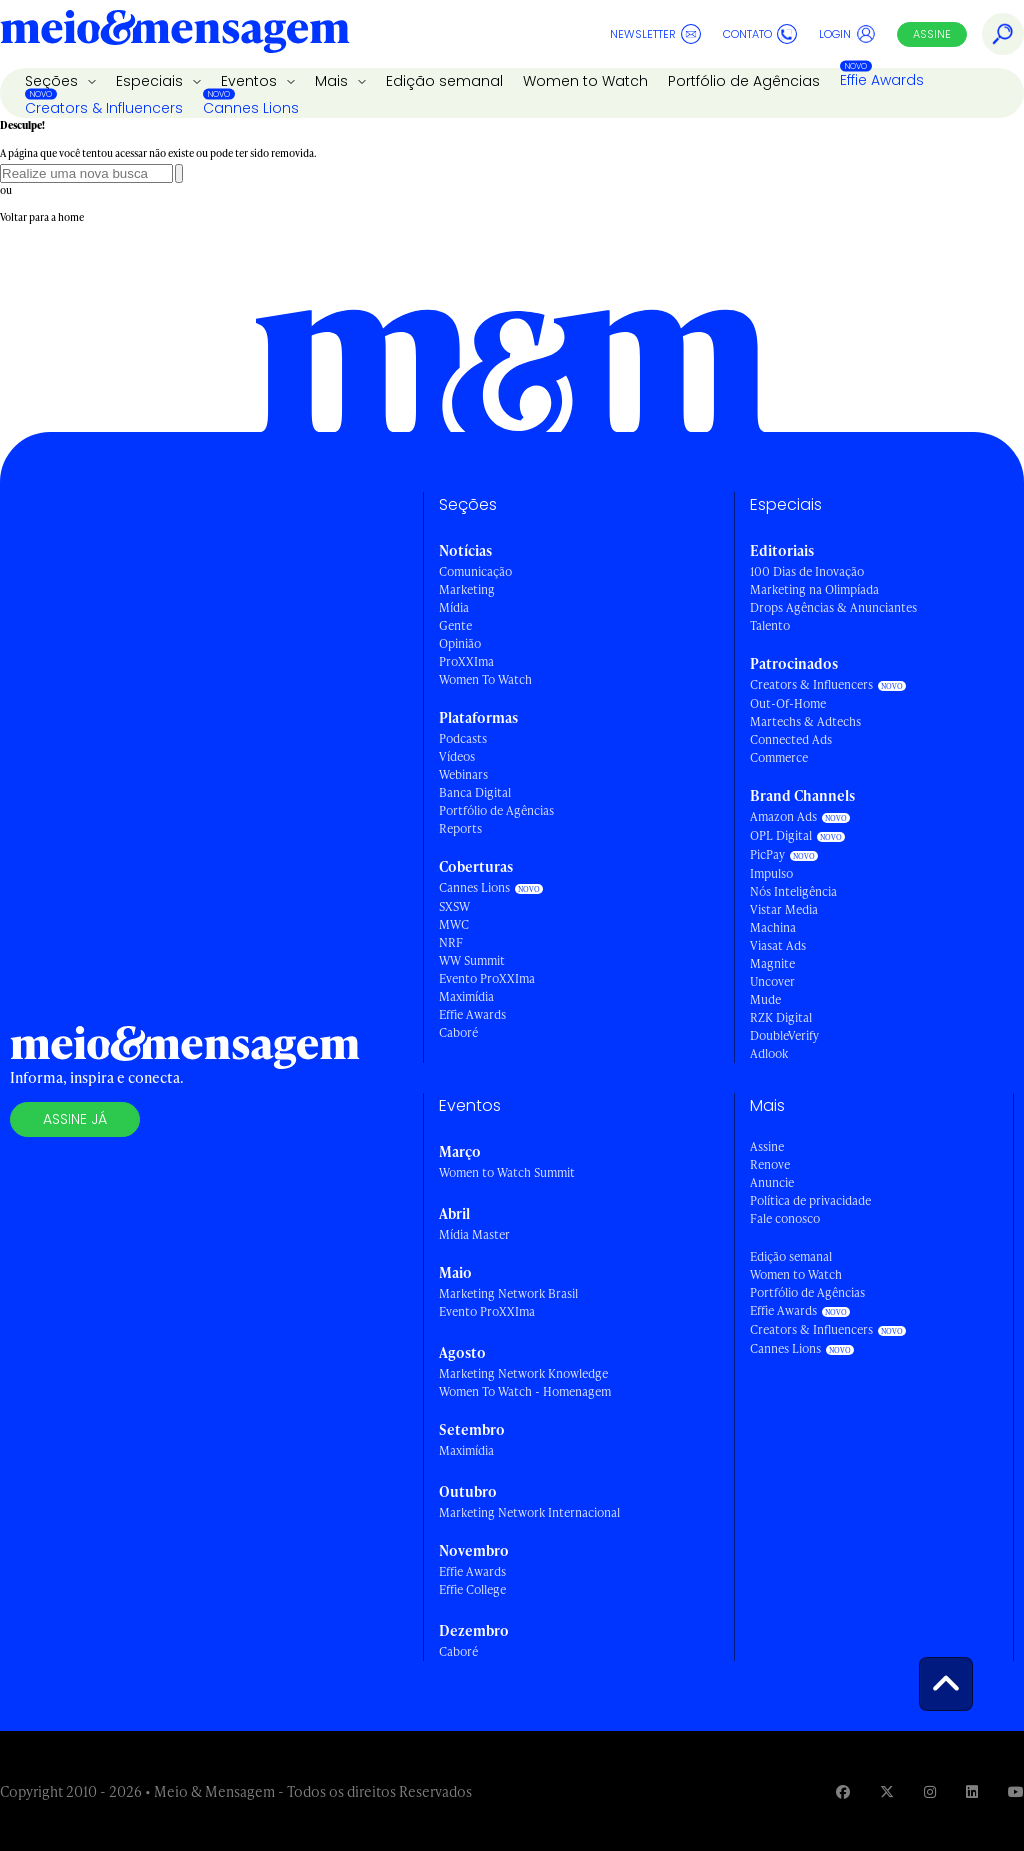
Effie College (472, 1589)
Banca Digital (475, 792)
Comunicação (475, 571)
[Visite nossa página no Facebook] (843, 1791)
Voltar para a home (42, 217)
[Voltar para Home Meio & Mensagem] (175, 34)
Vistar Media (784, 909)
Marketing (467, 589)
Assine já (75, 1119)
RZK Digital (781, 1017)
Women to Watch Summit (507, 1172)
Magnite (772, 963)
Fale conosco (785, 1218)
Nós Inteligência (793, 891)
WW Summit (472, 960)
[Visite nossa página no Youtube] (1016, 1791)
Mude (765, 999)
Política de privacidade (810, 1200)
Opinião (460, 643)
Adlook (769, 1053)
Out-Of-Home (788, 703)
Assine (932, 34)
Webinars (463, 774)
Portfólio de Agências (744, 81)
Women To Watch (485, 679)
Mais (333, 81)
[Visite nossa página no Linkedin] (972, 1791)
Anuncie (772, 1182)
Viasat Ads (778, 945)
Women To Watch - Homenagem (525, 1391)
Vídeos (457, 756)
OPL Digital (781, 835)
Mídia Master (474, 1234)
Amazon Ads (783, 816)
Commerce (779, 757)
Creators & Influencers (104, 108)
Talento (770, 625)
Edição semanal (444, 81)
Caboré (458, 1032)
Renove (770, 1164)
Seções (53, 81)
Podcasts (463, 738)
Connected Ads (791, 739)
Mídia (454, 607)
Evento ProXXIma (487, 978)
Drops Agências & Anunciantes (833, 607)
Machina (773, 927)
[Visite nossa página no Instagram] (930, 1791)
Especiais (151, 81)
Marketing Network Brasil (508, 1293)
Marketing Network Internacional (529, 1512)
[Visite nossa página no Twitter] (887, 1791)
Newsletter (655, 34)
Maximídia (466, 996)
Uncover (772, 981)
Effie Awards (882, 80)
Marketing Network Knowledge (523, 1373)
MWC (454, 924)
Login (847, 34)
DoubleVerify (784, 1035)
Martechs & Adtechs (805, 721)
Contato (760, 34)
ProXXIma (466, 661)
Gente (455, 625)
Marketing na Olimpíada (814, 589)
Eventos (251, 81)
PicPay (767, 854)
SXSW (454, 906)
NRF (451, 942)
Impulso (771, 873)
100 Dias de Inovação (807, 571)
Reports (460, 828)
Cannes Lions (251, 108)
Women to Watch (585, 81)
